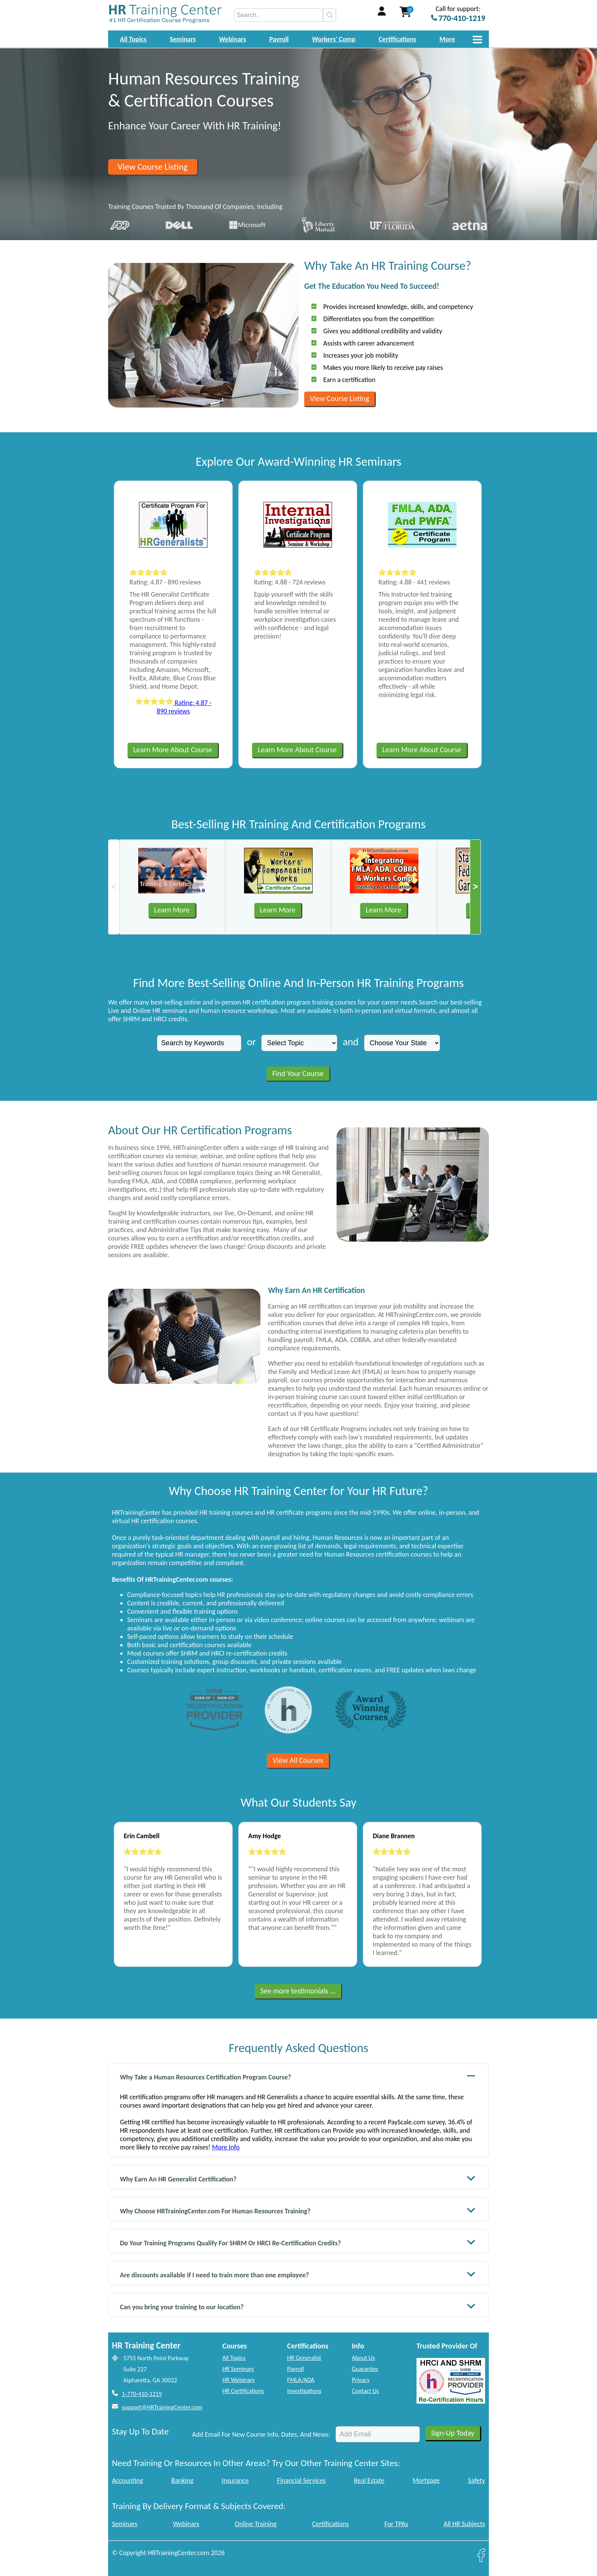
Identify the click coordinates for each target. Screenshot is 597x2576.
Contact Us (365, 2391)
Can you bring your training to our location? (298, 2306)
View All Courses (298, 1760)
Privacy (361, 2379)
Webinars (232, 39)
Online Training (256, 2524)
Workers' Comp (333, 39)
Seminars (183, 39)
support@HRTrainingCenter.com (162, 2407)
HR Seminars (238, 2368)
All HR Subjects (464, 2524)
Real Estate (369, 2480)
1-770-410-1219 (142, 2394)
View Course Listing (153, 166)
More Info (225, 2147)
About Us (363, 2357)
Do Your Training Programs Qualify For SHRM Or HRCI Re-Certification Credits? (298, 2242)
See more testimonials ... (298, 1990)
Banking (182, 2480)
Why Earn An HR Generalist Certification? (298, 2178)
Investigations (304, 2391)
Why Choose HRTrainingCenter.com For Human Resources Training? (298, 2210)
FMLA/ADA (300, 2379)
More (447, 39)
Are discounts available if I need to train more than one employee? (298, 2274)
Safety (476, 2480)
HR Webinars (238, 2379)
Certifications (398, 39)
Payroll (279, 39)
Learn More (172, 909)
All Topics (133, 39)
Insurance (235, 2480)
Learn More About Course (172, 749)
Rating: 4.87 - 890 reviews (173, 707)
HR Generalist (304, 2357)
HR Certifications (243, 2391)
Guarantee (365, 2368)
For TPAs (396, 2524)
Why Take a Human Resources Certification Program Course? (298, 2076)
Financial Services (301, 2480)
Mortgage (426, 2480)
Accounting (127, 2480)
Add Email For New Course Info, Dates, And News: (261, 2434)
